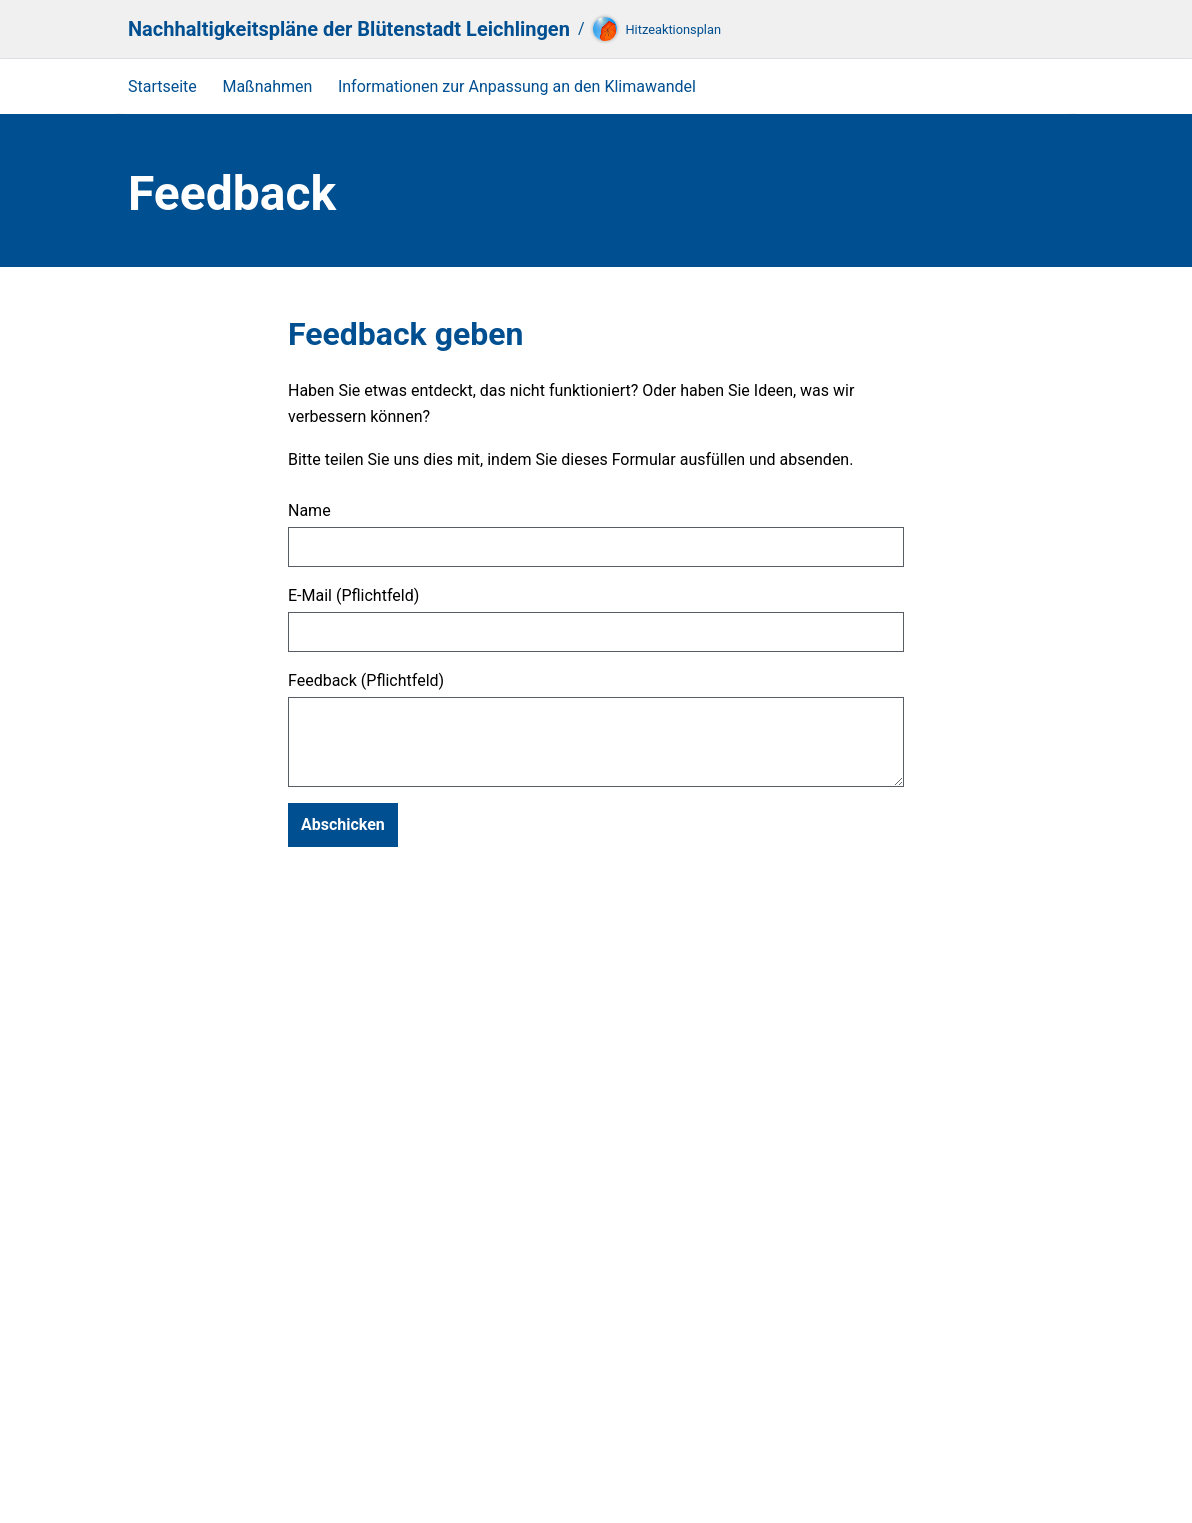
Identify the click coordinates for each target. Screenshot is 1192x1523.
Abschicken (343, 824)
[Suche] (1042, 29)
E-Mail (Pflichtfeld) (353, 596)
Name (309, 511)
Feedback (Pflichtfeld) (366, 681)
